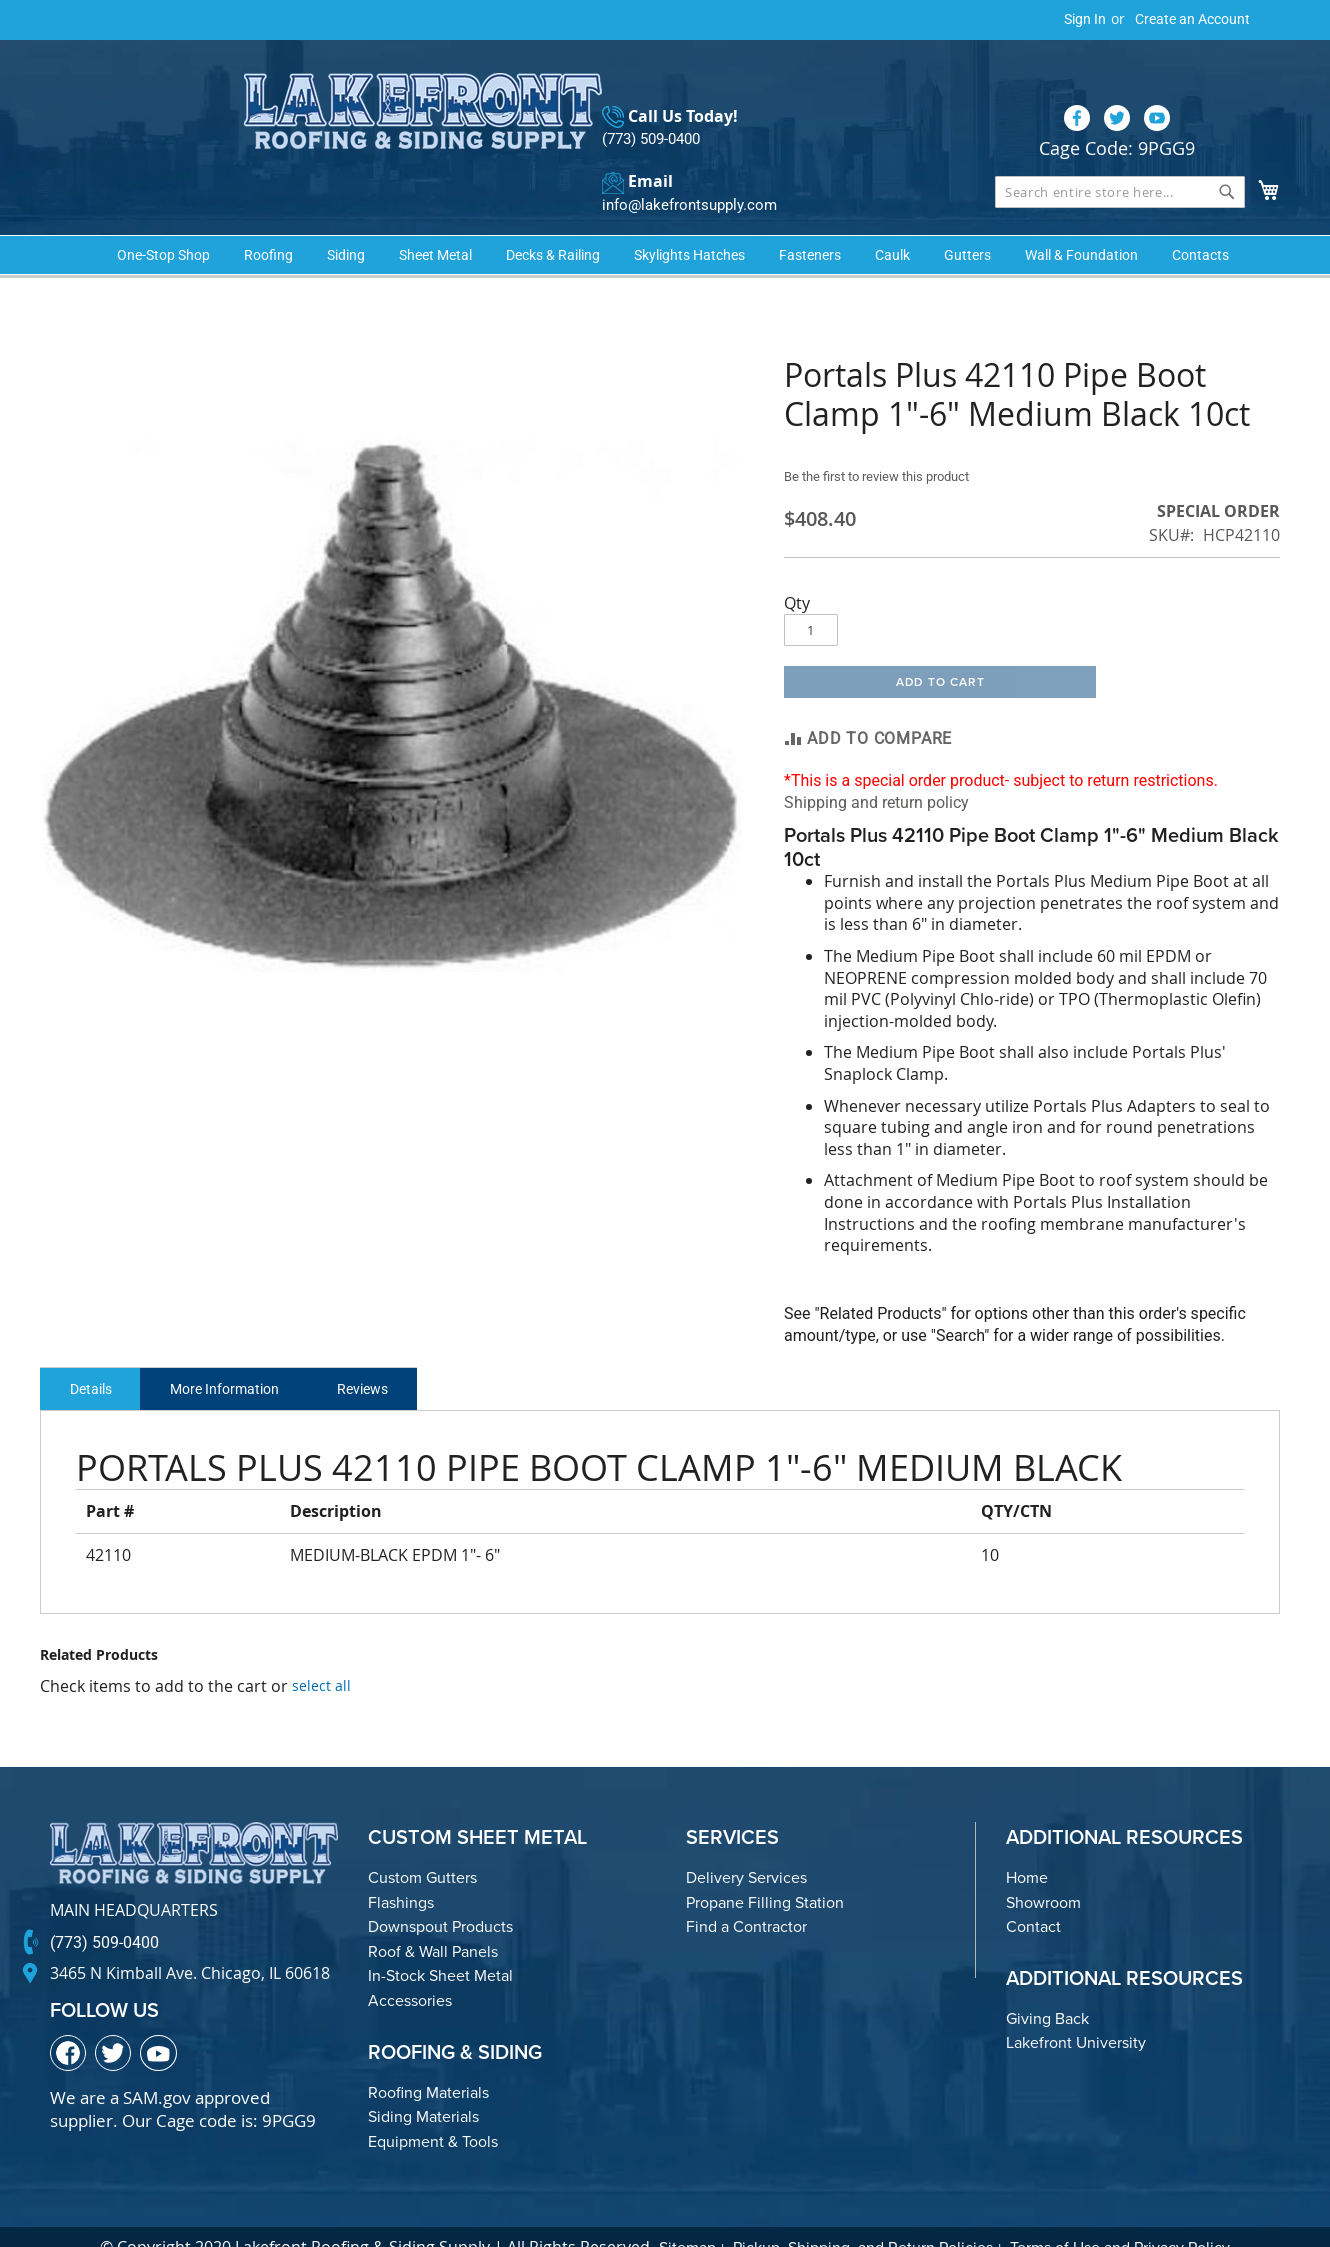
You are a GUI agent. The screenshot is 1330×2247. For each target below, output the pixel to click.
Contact (1033, 1893)
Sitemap (687, 2214)
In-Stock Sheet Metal (440, 1942)
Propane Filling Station (765, 1868)
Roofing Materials (428, 2058)
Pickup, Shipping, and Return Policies (863, 2214)
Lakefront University (1076, 2009)
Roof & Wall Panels (433, 1918)
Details (97, 1355)
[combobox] (1120, 152)
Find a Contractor (746, 1893)
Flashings (401, 1868)
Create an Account (1192, 19)
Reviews (394, 1355)
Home (1027, 1844)
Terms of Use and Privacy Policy (1120, 2214)
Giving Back (1047, 1985)
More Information (243, 1355)
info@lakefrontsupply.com (684, 165)
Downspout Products (440, 1893)
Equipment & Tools (433, 2108)
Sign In (1085, 19)
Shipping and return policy (876, 768)
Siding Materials (423, 2083)
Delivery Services (746, 1844)
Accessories (410, 1967)
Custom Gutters (422, 1844)
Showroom (1043, 1868)
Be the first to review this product (886, 443)
